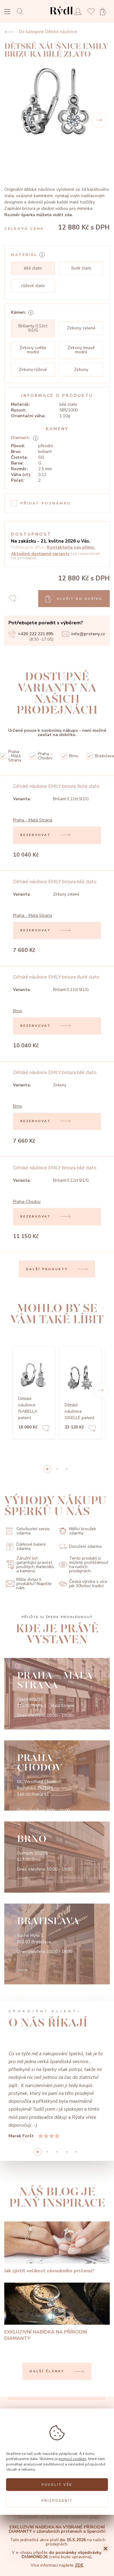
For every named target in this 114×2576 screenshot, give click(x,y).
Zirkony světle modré (32, 350)
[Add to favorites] (45, 1429)
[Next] (99, 120)
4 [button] (76, 2151)
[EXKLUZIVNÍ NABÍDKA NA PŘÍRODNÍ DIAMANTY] (57, 2312)
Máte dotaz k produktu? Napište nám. (29, 1583)
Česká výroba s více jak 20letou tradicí (83, 1584)
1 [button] (57, 1469)
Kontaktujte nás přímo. (71, 547)
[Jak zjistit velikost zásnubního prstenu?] (57, 2247)
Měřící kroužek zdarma (77, 1531)
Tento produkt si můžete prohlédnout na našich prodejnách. (83, 1564)
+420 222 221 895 (30, 634)
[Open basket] (105, 11)
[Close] (105, 2548)
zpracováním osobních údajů (72, 2517)
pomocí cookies (72, 2458)
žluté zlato (81, 268)
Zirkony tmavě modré (81, 350)
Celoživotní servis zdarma (28, 1531)
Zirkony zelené (81, 328)
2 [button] (66, 1469)
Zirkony (81, 369)
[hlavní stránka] (61, 16)
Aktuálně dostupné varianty (40, 553)
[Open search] (22, 11)
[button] (101, 1390)
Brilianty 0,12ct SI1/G (32, 328)
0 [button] (47, 1469)
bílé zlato (33, 268)
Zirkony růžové (33, 369)
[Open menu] (7, 12)
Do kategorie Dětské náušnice (40, 32)
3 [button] (66, 2151)
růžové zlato (33, 286)
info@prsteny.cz (83, 634)
